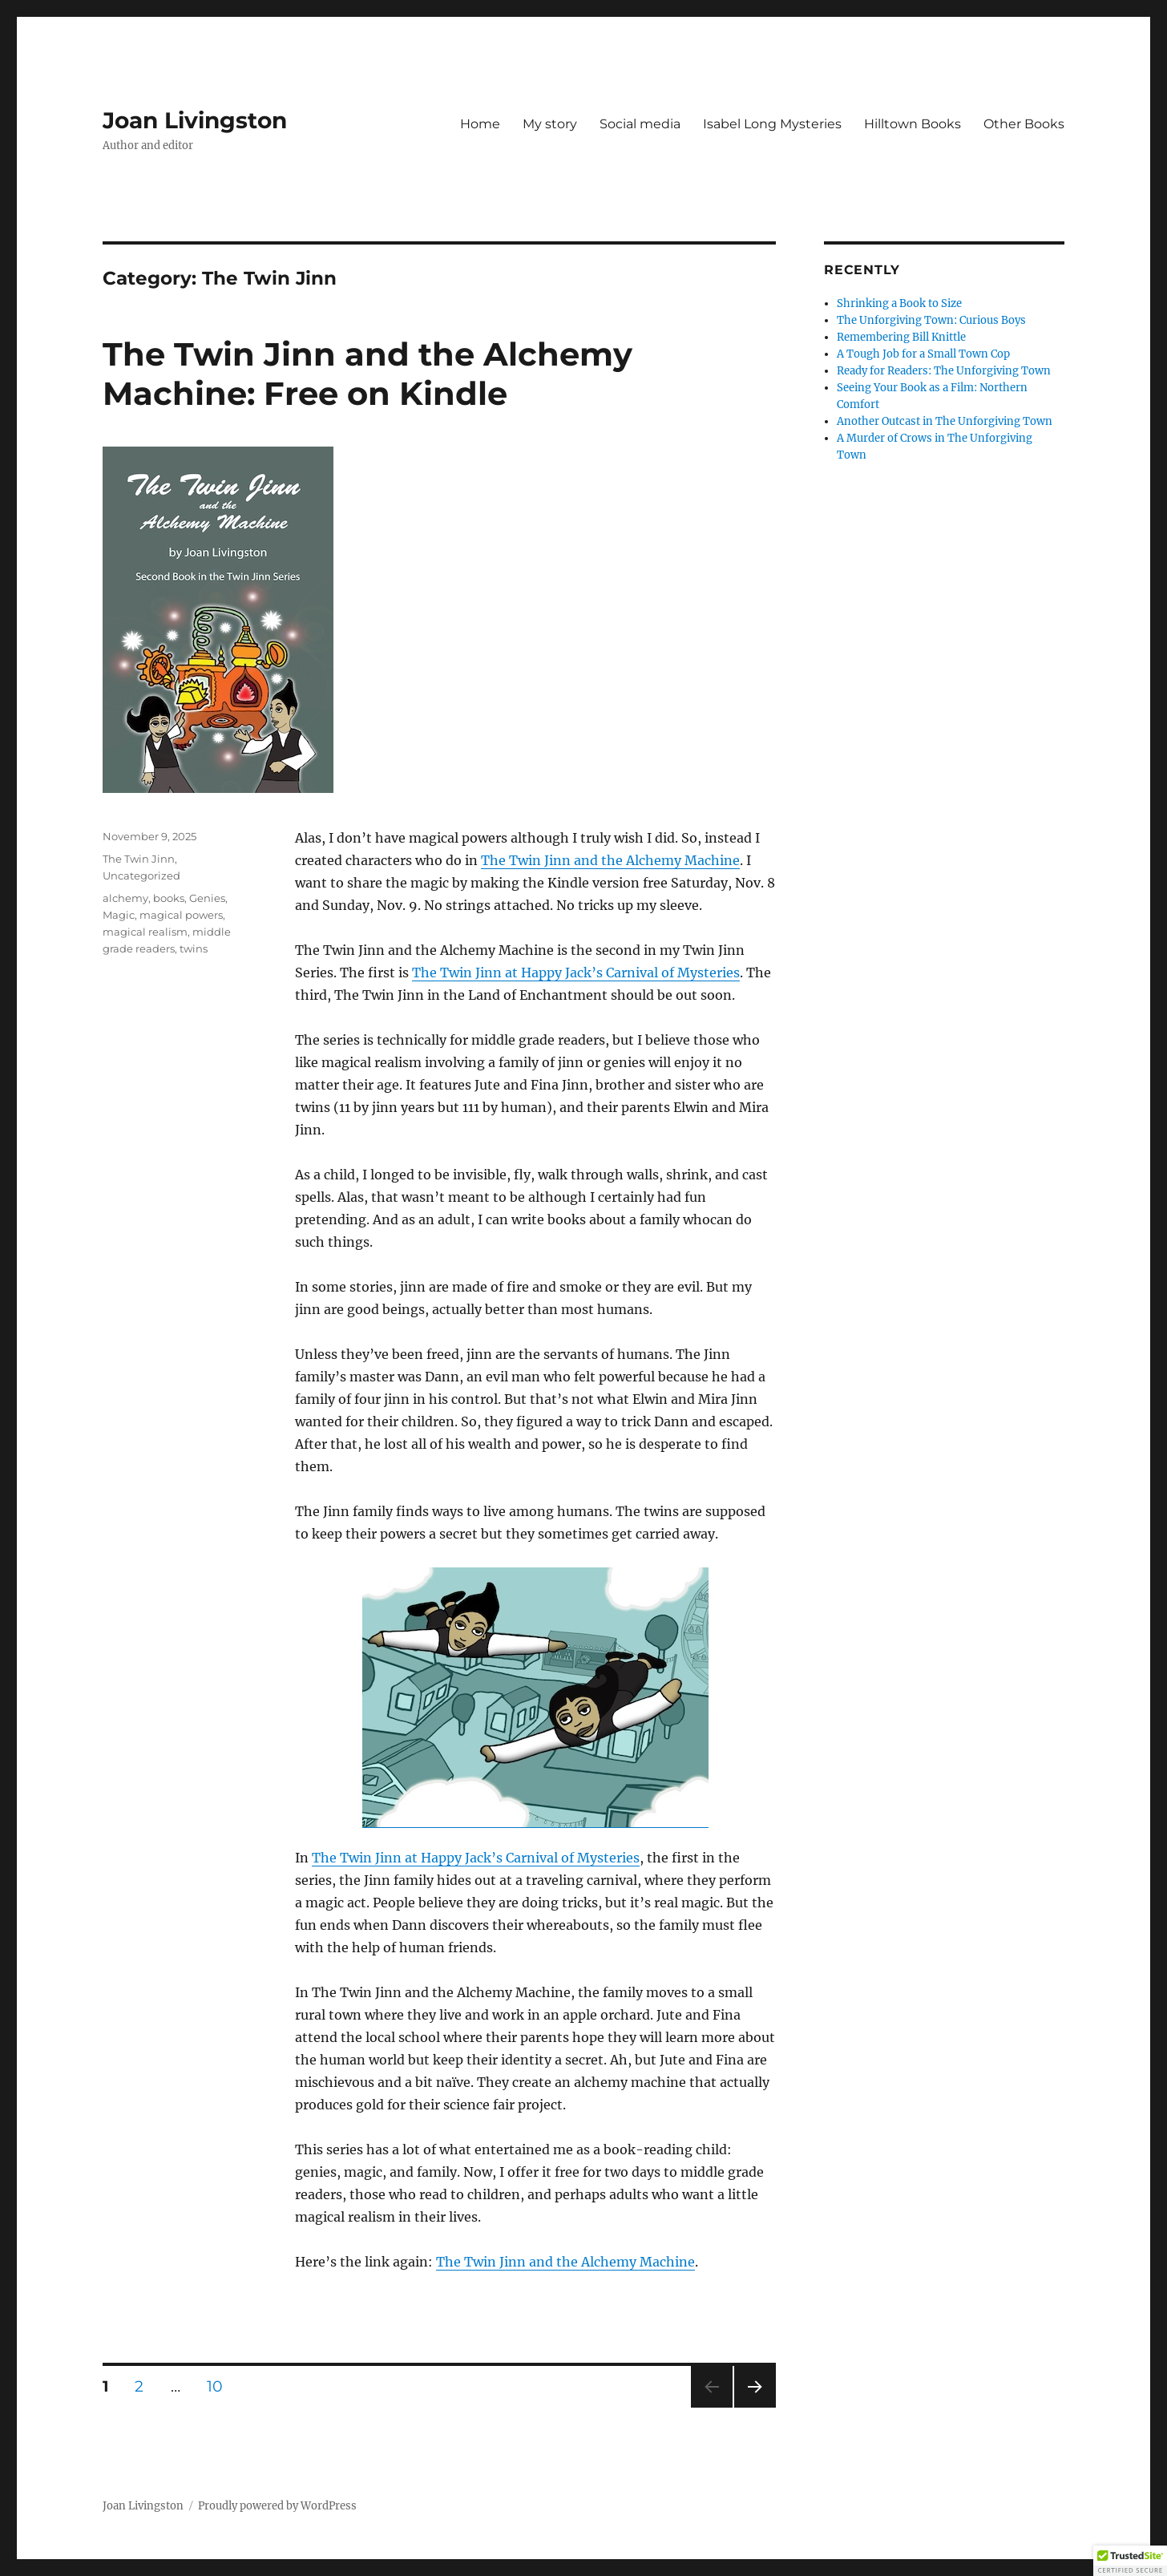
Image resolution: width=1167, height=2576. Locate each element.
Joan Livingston (195, 120)
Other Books (1023, 123)
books (168, 898)
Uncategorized (141, 875)
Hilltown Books (912, 123)
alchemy (125, 898)
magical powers (181, 914)
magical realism (145, 931)
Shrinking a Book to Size (899, 303)
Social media (640, 123)
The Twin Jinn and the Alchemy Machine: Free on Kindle (367, 373)
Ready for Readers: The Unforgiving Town (944, 371)
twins (194, 948)
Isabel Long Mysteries (772, 123)
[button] (1130, 2561)
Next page (754, 2407)
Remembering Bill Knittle (901, 337)
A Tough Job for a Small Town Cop (923, 354)
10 (220, 2386)
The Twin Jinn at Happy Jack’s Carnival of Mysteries (576, 972)
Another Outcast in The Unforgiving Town (944, 421)
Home (480, 123)
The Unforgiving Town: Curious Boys (931, 320)
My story (550, 123)
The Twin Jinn (139, 858)
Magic (119, 914)
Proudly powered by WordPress (277, 2506)
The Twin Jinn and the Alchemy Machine (610, 860)
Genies (207, 898)
